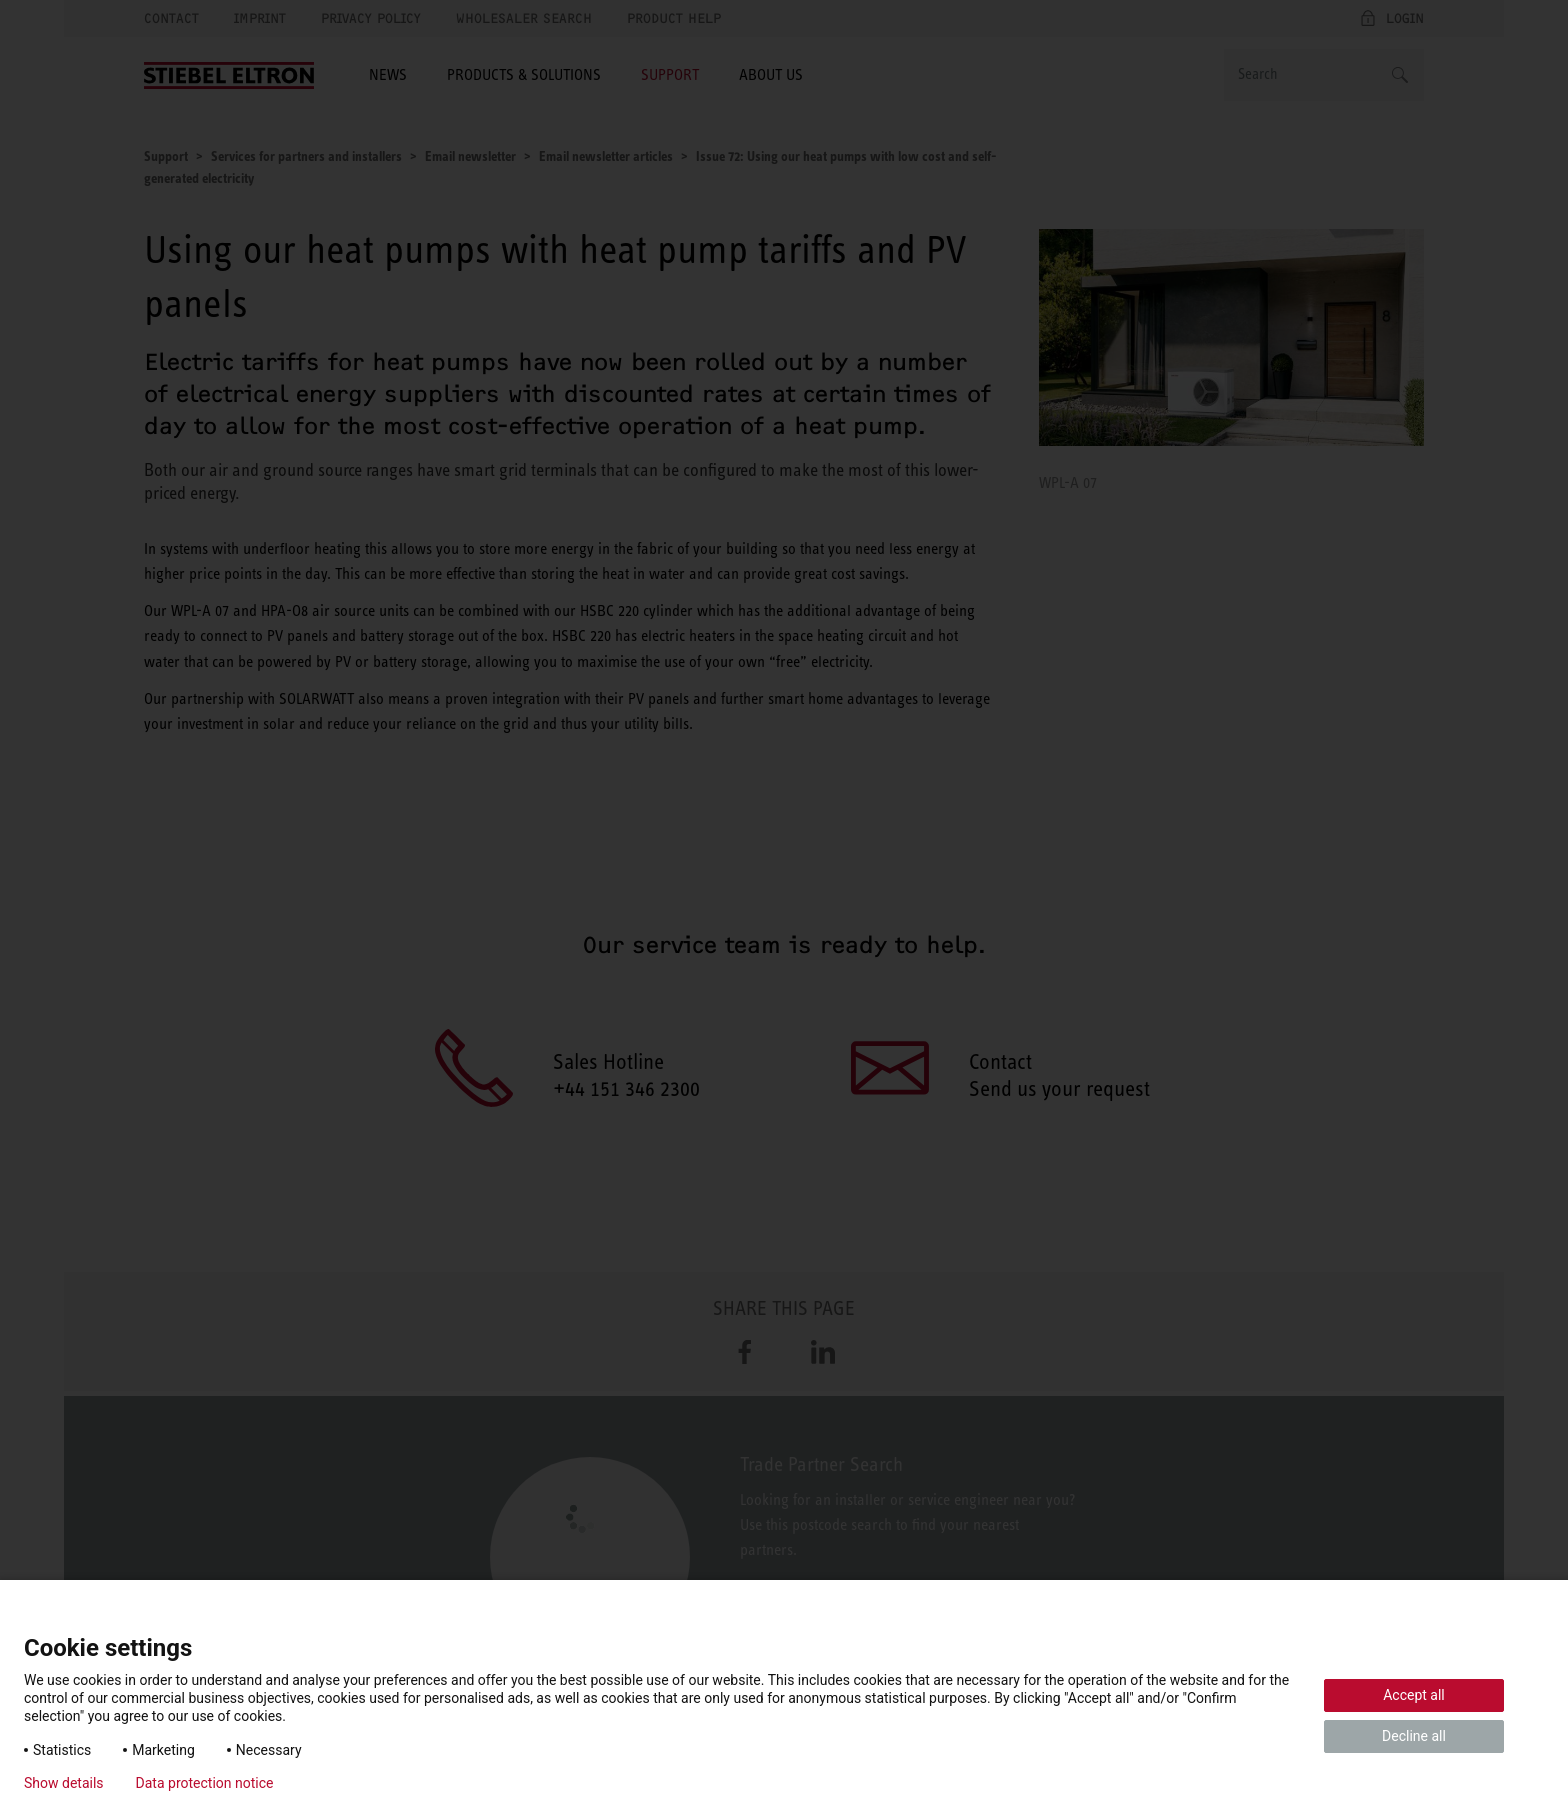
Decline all (1414, 1736)
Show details (64, 1783)
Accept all (1414, 1695)
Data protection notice (205, 1783)
